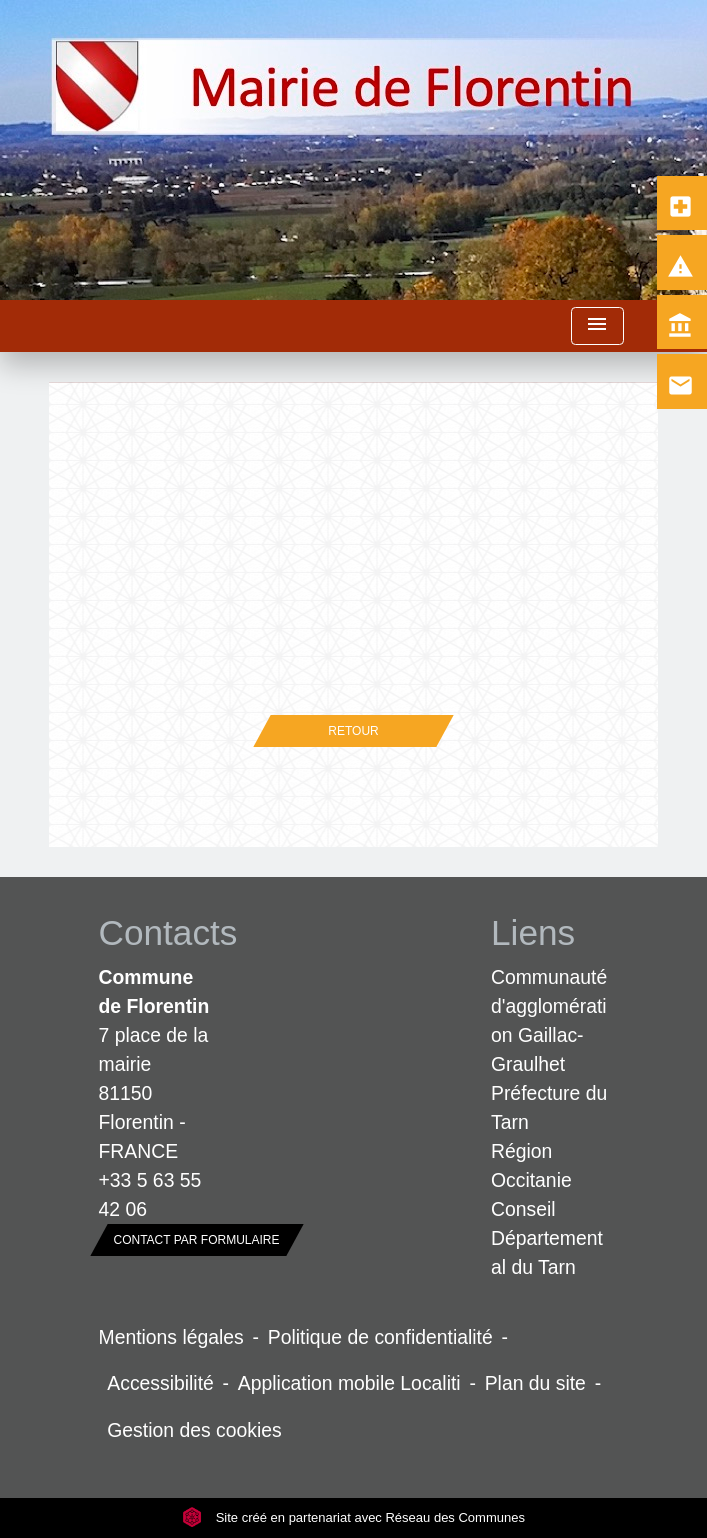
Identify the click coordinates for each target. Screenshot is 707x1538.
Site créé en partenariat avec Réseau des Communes (353, 1517)
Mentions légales (171, 1337)
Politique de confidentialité (380, 1337)
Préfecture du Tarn (549, 1107)
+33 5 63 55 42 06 (150, 1194)
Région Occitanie (531, 1165)
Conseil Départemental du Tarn (547, 1238)
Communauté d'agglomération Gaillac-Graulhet (549, 1020)
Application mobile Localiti (349, 1383)
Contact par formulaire (197, 1240)
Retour (353, 731)
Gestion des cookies (194, 1430)
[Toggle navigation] (597, 326)
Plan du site (535, 1383)
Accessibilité (160, 1383)
